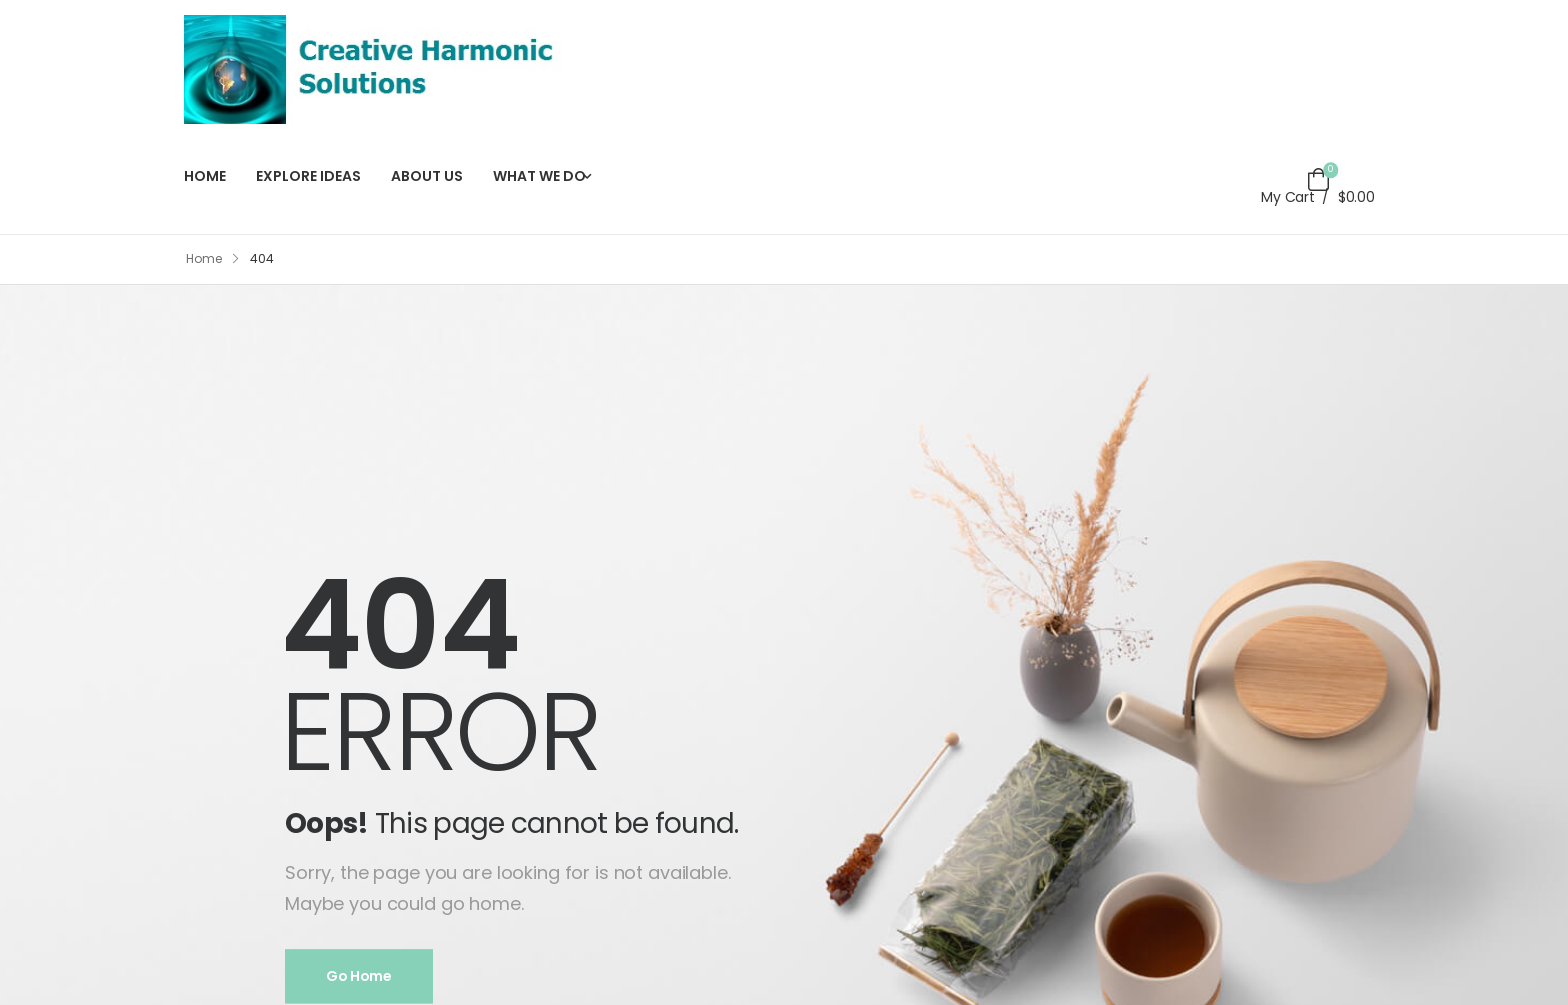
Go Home (359, 977)
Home (204, 258)
